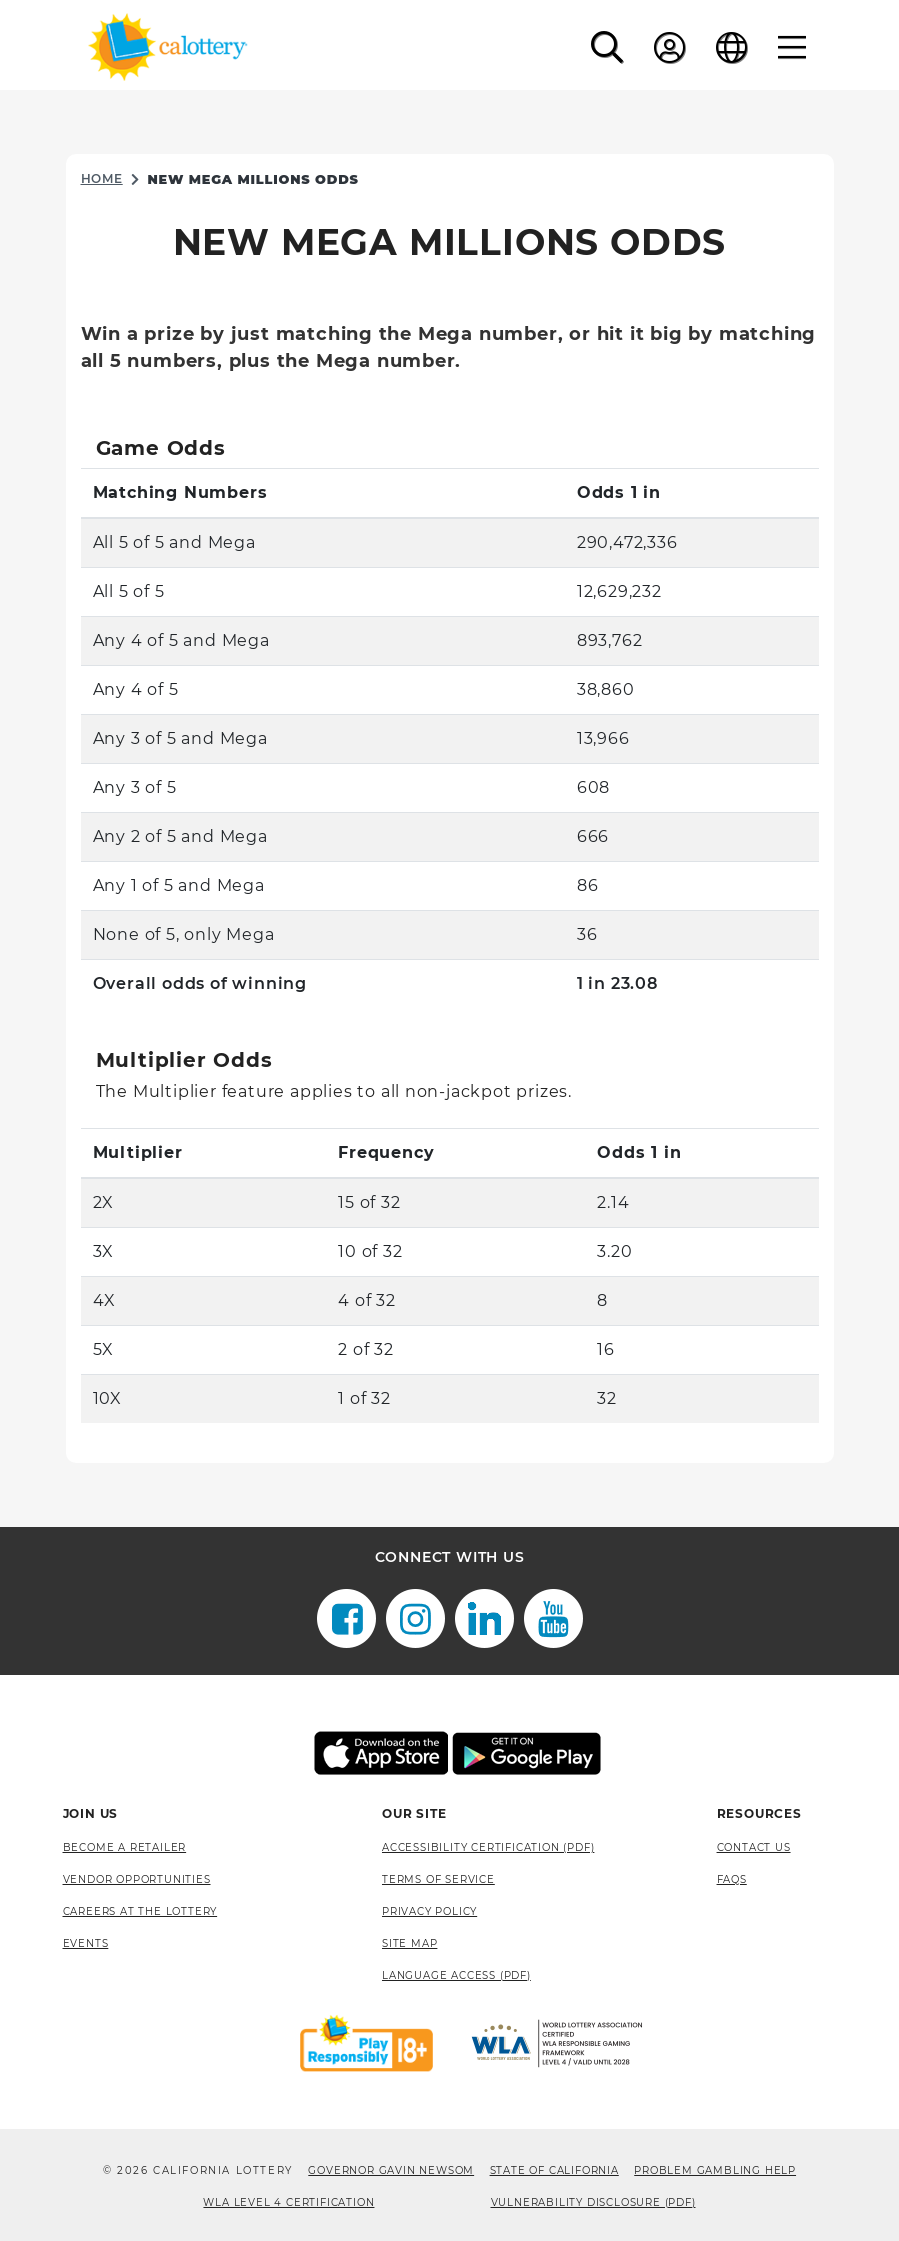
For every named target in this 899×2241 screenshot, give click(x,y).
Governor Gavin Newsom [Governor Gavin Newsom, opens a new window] (391, 2170)
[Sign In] (670, 47)
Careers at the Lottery (140, 1911)
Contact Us (754, 1847)
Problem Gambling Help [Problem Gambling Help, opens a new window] (715, 2170)
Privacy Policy (429, 1911)
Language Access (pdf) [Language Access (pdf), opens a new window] (456, 1975)
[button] (607, 47)
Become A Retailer (125, 1847)
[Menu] (792, 47)
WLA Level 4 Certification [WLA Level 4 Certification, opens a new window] (288, 2202)
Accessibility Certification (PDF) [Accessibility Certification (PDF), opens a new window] (488, 1847)
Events (86, 1943)
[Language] (732, 47)
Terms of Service (438, 1879)
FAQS (732, 1879)
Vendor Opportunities (137, 1879)
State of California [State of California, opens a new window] (554, 2170)
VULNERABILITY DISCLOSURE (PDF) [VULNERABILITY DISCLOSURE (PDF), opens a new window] (593, 2202)
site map (409, 1943)
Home (102, 178)
